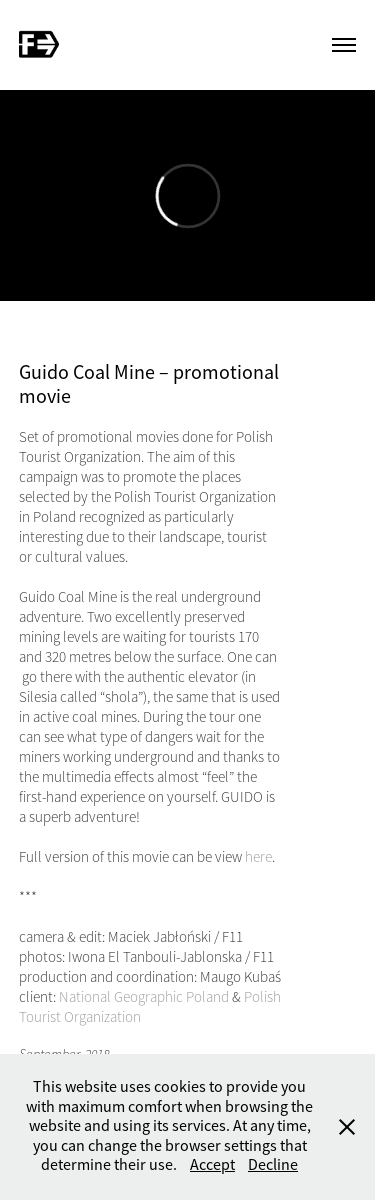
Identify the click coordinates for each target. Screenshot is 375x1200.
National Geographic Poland (144, 997)
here (258, 857)
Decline (273, 1165)
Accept (212, 1165)
